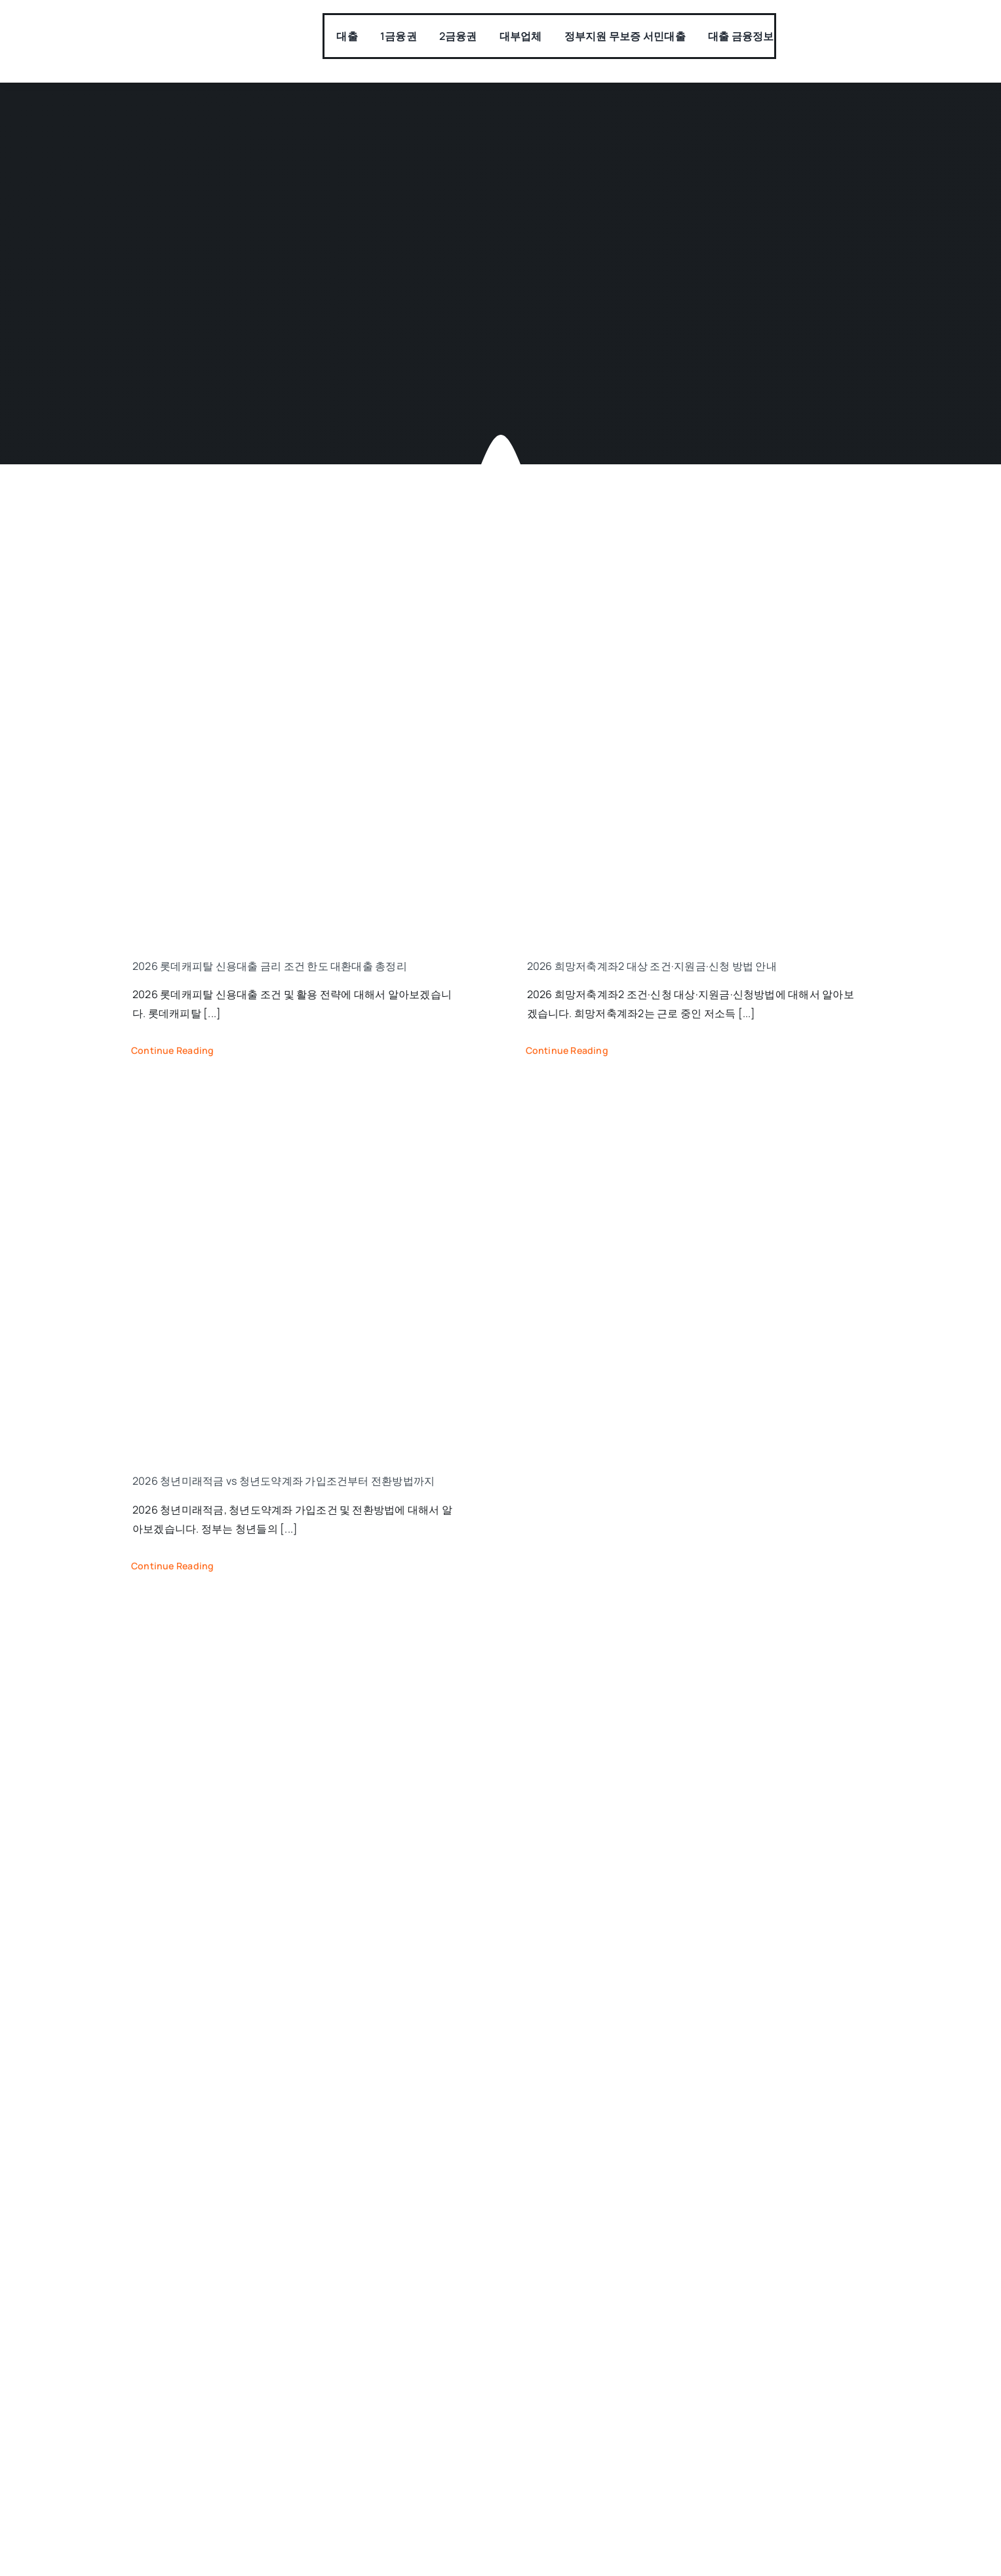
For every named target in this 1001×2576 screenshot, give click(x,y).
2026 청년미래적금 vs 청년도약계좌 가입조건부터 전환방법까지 (283, 1481)
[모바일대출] (195, 31)
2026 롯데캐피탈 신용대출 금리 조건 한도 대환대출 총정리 (269, 966)
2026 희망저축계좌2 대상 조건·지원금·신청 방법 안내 (652, 966)
